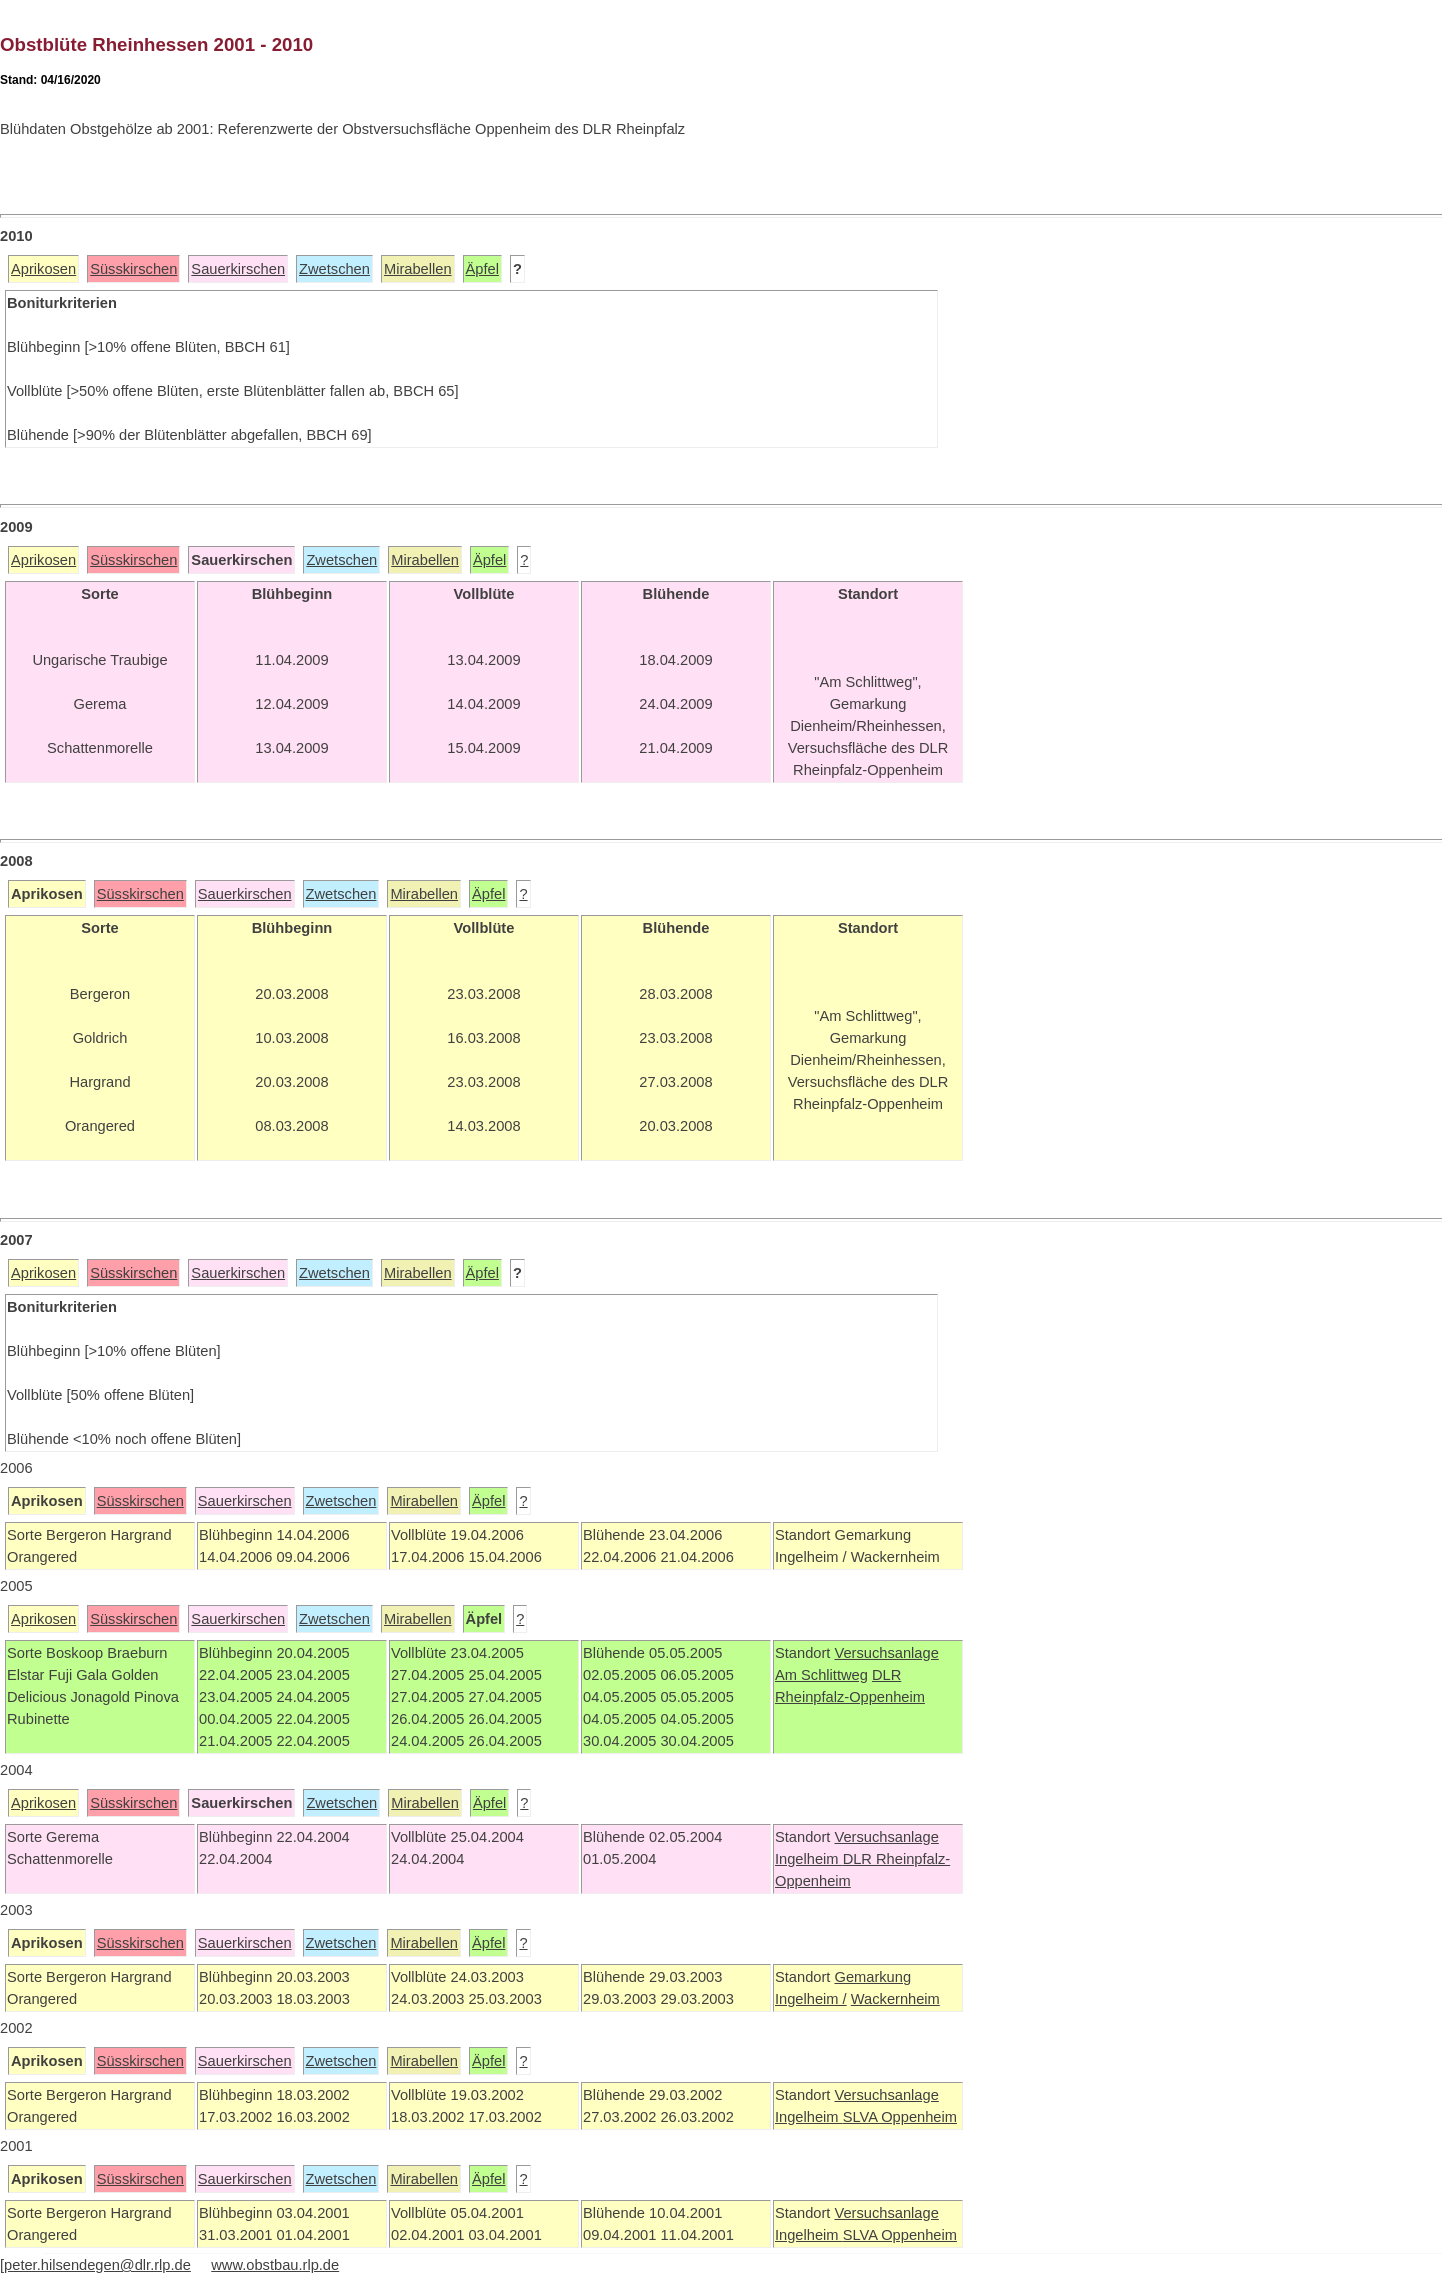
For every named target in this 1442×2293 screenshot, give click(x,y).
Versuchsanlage (886, 1653)
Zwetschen (334, 269)
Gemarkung (872, 1977)
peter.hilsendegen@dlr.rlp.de (97, 2265)
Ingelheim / (811, 1999)
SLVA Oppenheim (900, 2117)
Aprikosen (43, 269)
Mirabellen (418, 269)
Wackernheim (895, 1999)
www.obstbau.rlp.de (275, 2265)
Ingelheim (809, 1859)
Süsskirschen (133, 269)
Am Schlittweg (821, 1675)
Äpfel (482, 269)
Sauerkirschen (238, 269)
